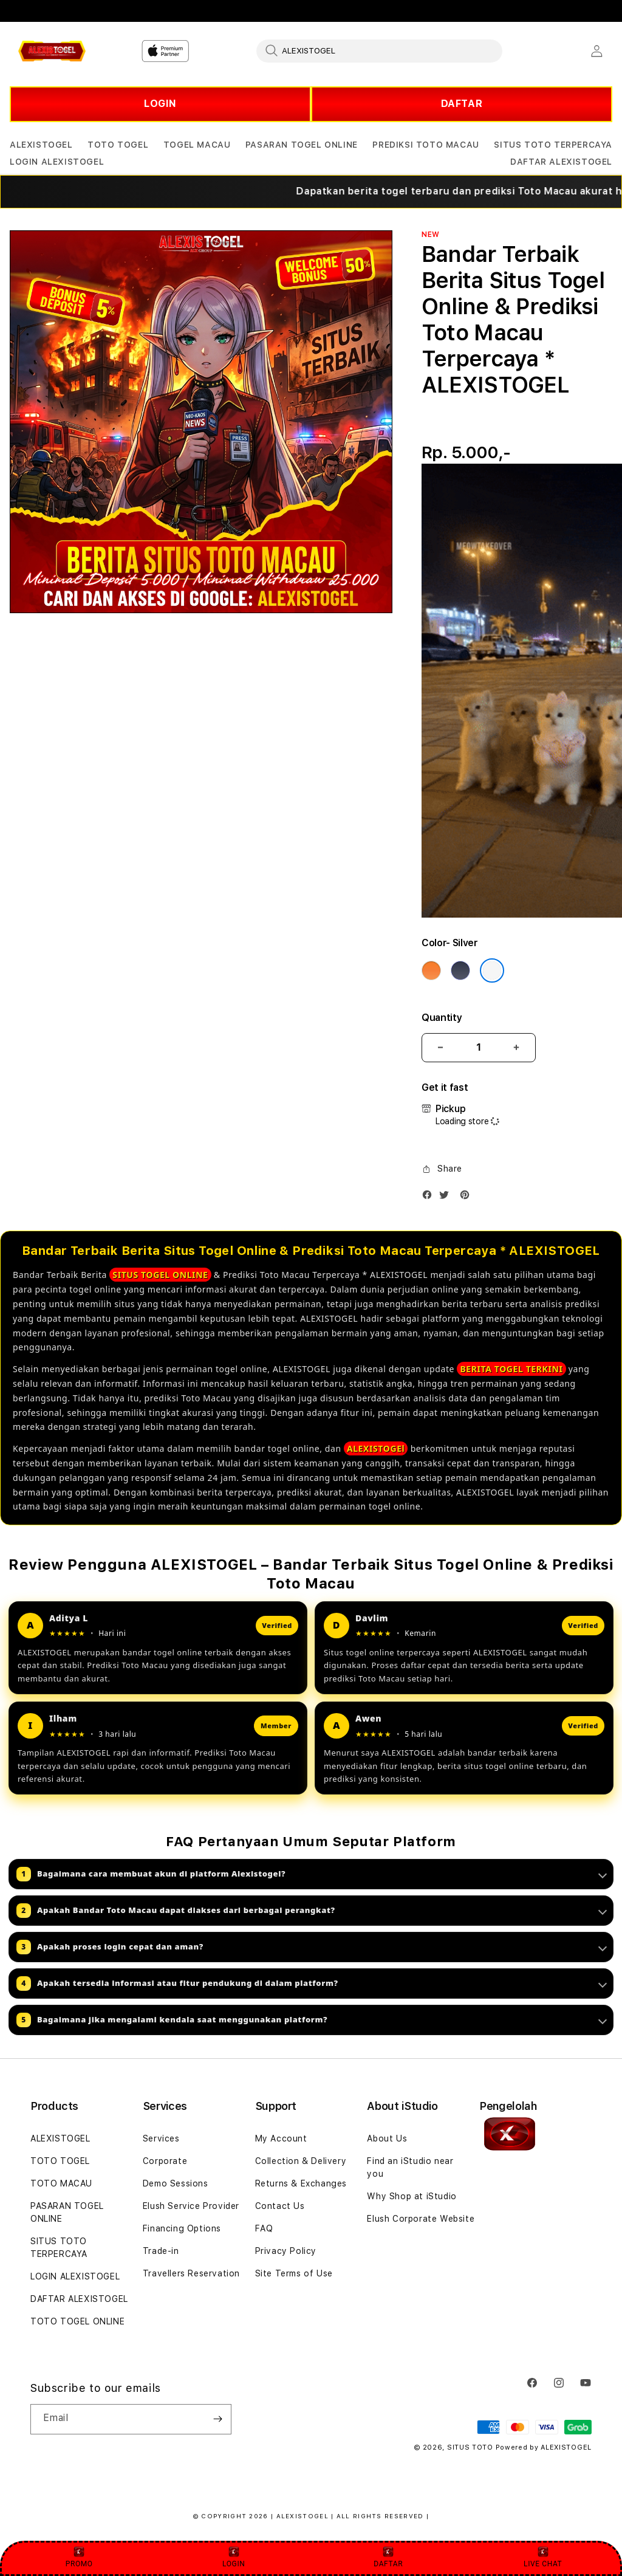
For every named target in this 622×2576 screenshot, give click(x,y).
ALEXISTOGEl (376, 1448)
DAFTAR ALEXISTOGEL (79, 2299)
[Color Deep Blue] (460, 970)
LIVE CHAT (543, 2557)
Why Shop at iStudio (411, 2196)
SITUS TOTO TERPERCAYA (58, 2247)
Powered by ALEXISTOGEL (544, 2447)
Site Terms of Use (294, 2273)
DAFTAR (462, 103)
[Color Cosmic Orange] (431, 970)
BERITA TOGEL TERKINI (511, 1369)
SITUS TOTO (470, 2447)
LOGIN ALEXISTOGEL (75, 2276)
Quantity (442, 1017)
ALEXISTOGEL (60, 2138)
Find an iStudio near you (410, 2167)
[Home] (52, 51)
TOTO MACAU (61, 2183)
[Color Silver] (492, 970)
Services (161, 2138)
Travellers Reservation (191, 2273)
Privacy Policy (285, 2251)
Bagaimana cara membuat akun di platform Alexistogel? (311, 1874)
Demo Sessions (175, 2183)
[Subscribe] (217, 2419)
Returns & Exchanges (301, 2183)
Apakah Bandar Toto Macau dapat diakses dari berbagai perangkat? (311, 1910)
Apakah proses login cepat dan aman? (311, 1947)
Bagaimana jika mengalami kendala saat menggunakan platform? (311, 2020)
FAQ (264, 2228)
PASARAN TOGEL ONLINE (67, 2212)
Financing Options (182, 2228)
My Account (281, 2138)
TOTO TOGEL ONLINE (77, 2321)
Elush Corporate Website (420, 2219)
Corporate (165, 2161)
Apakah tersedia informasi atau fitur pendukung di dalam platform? (311, 1983)
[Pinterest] (467, 1197)
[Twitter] (447, 1197)
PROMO (79, 2557)
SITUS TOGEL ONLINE (160, 1274)
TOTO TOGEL (60, 2161)
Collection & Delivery (301, 2161)
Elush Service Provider (191, 2206)
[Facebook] (430, 1197)
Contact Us (280, 2206)
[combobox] (379, 50)
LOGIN (160, 103)
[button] (41, 145)
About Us (387, 2138)
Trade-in (161, 2251)
